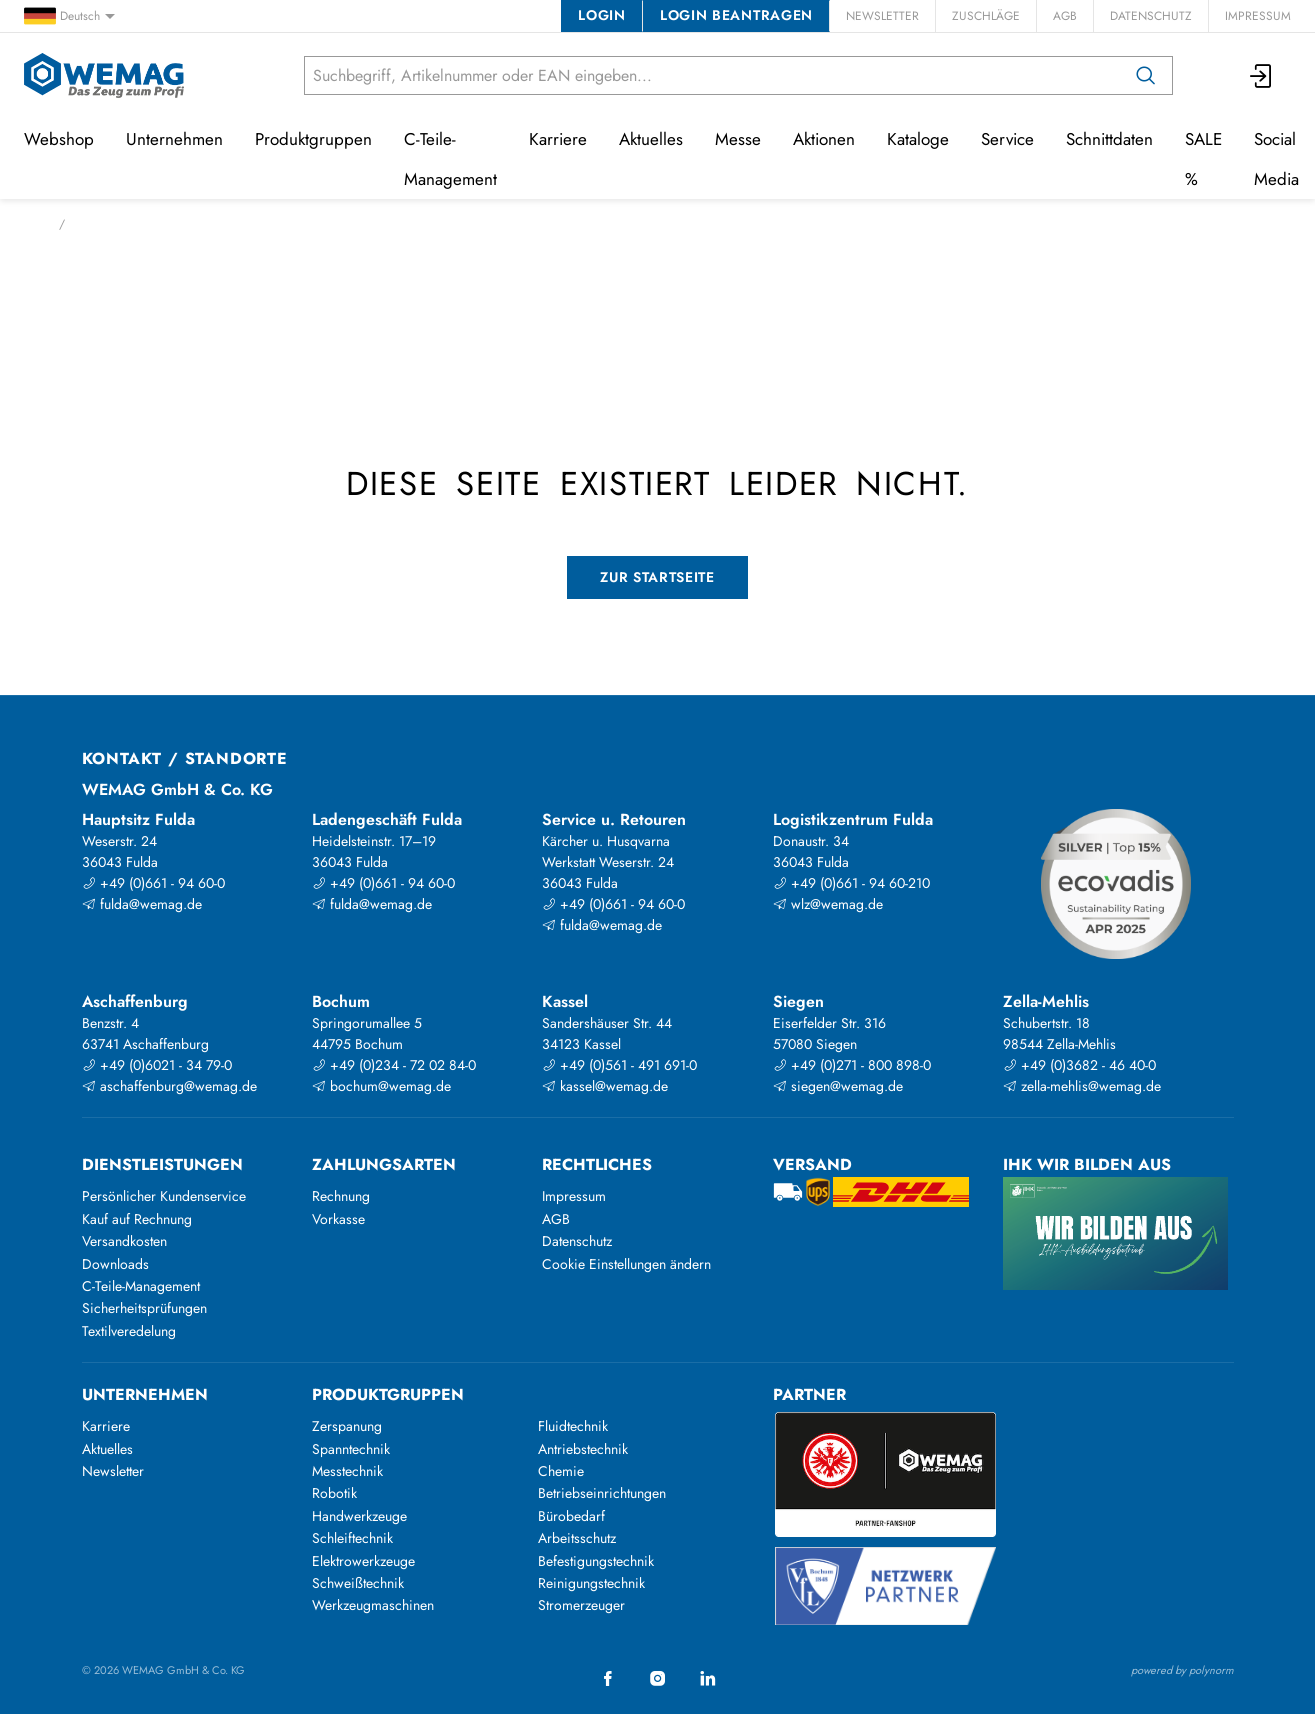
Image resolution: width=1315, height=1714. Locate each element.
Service (1007, 139)
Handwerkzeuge (359, 1516)
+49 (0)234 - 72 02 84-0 (394, 1065)
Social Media (1276, 159)
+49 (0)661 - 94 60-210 (851, 883)
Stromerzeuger (581, 1605)
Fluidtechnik (573, 1426)
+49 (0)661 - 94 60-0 (153, 883)
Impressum (1258, 16)
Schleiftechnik (352, 1538)
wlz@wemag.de (828, 904)
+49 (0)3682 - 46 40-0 (1079, 1065)
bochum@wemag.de (381, 1086)
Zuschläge (986, 16)
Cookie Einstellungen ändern (626, 1264)
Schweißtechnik (358, 1583)
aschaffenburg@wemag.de (169, 1086)
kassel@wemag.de (605, 1086)
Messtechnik (347, 1471)
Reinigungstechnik (591, 1583)
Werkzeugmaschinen (373, 1605)
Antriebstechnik (583, 1449)
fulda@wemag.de (142, 904)
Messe (738, 139)
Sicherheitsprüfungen (144, 1308)
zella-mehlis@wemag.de (1082, 1086)
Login (601, 15)
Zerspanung (347, 1426)
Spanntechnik (351, 1449)
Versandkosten (124, 1241)
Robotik (334, 1493)
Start (35, 224)
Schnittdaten (1109, 139)
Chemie (561, 1471)
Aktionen (824, 139)
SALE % (1203, 159)
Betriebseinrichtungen (602, 1493)
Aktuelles (651, 139)
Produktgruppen (313, 139)
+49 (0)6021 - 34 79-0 (157, 1065)
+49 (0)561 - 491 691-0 (619, 1065)
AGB (1065, 16)
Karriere (558, 139)
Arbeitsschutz (577, 1538)
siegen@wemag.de (838, 1086)
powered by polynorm (1182, 1670)
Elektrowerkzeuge (363, 1561)
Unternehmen (174, 139)
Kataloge (918, 139)
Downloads (115, 1264)
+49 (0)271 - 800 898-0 (852, 1065)
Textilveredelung (129, 1331)
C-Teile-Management (450, 159)
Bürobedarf (571, 1516)
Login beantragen (736, 15)
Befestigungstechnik (596, 1561)
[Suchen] (1146, 75)
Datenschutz (1151, 16)
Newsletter (882, 16)
